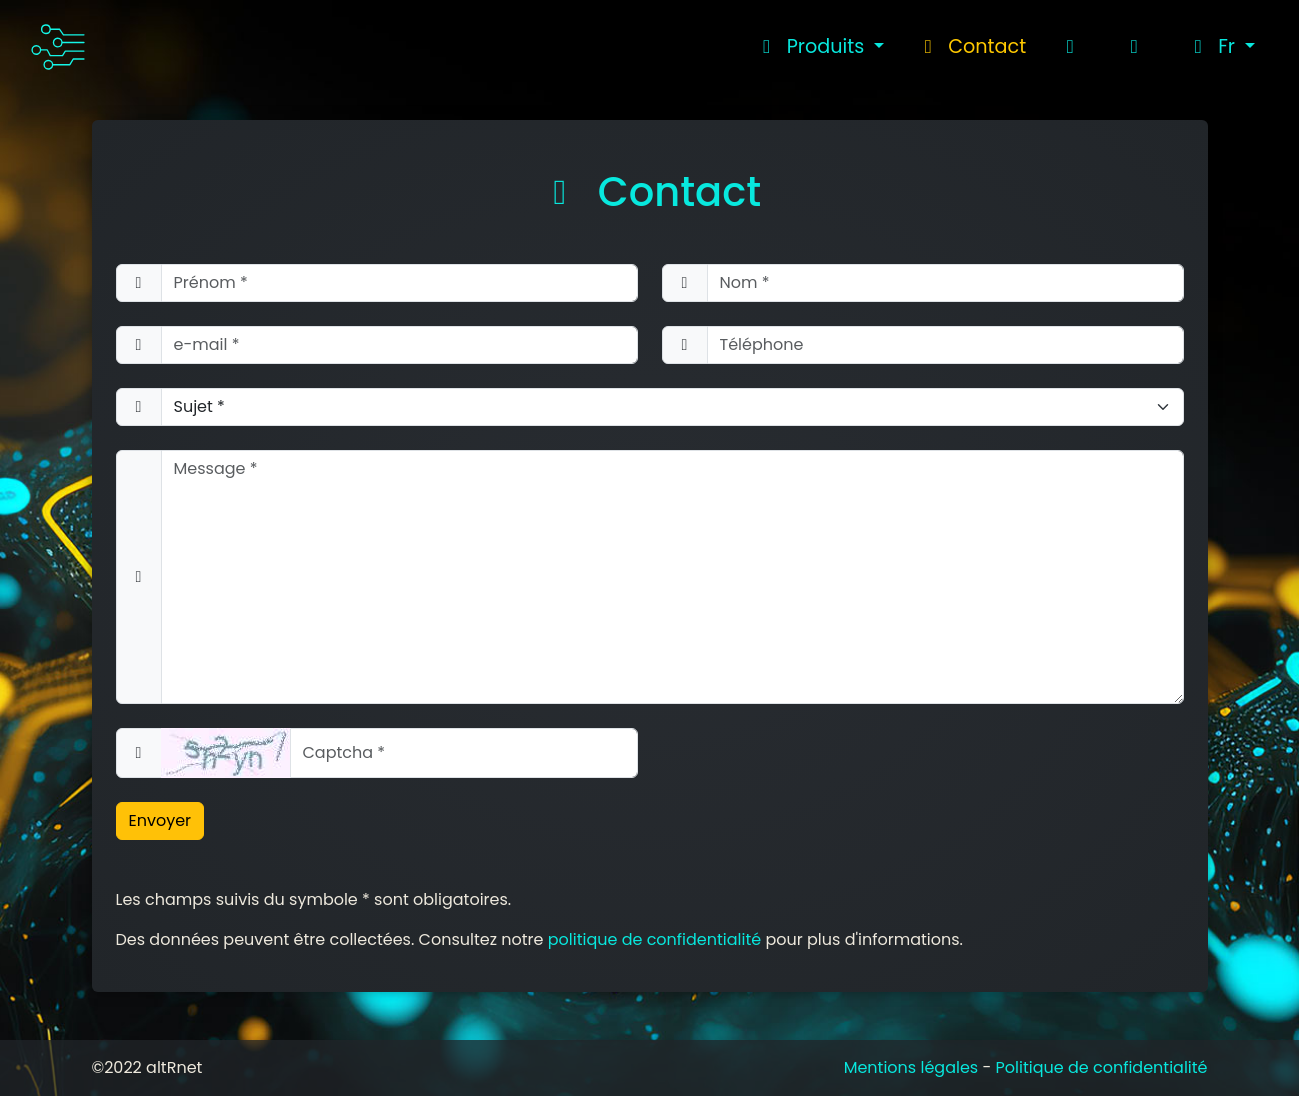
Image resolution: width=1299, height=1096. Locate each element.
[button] (1220, 47)
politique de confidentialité (655, 939)
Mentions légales (911, 1067)
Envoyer (160, 820)
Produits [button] (812, 46)
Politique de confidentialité (1102, 1067)
